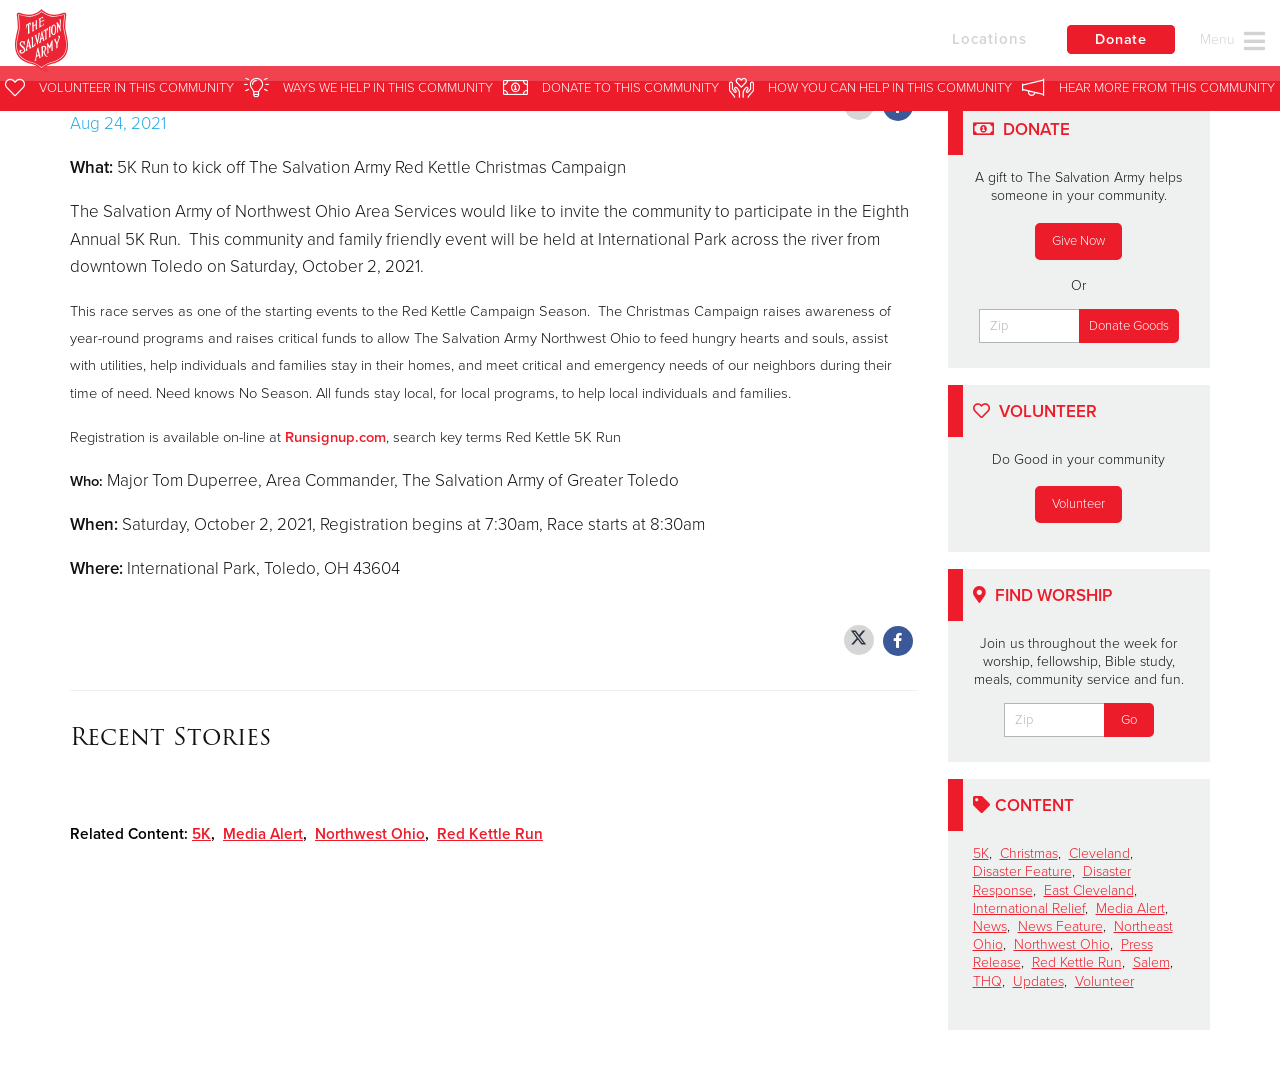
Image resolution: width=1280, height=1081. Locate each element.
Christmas (1029, 853)
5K (201, 834)
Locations (964, 43)
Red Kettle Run (490, 834)
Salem (1151, 962)
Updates (1038, 981)
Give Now (1078, 241)
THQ (987, 981)
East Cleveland (1089, 890)
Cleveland (1099, 853)
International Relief (1029, 908)
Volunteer (1078, 504)
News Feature (1060, 926)
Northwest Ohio (370, 834)
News (990, 926)
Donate (1115, 44)
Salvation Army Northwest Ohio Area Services (418, 45)
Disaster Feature (1022, 871)
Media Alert (263, 834)
